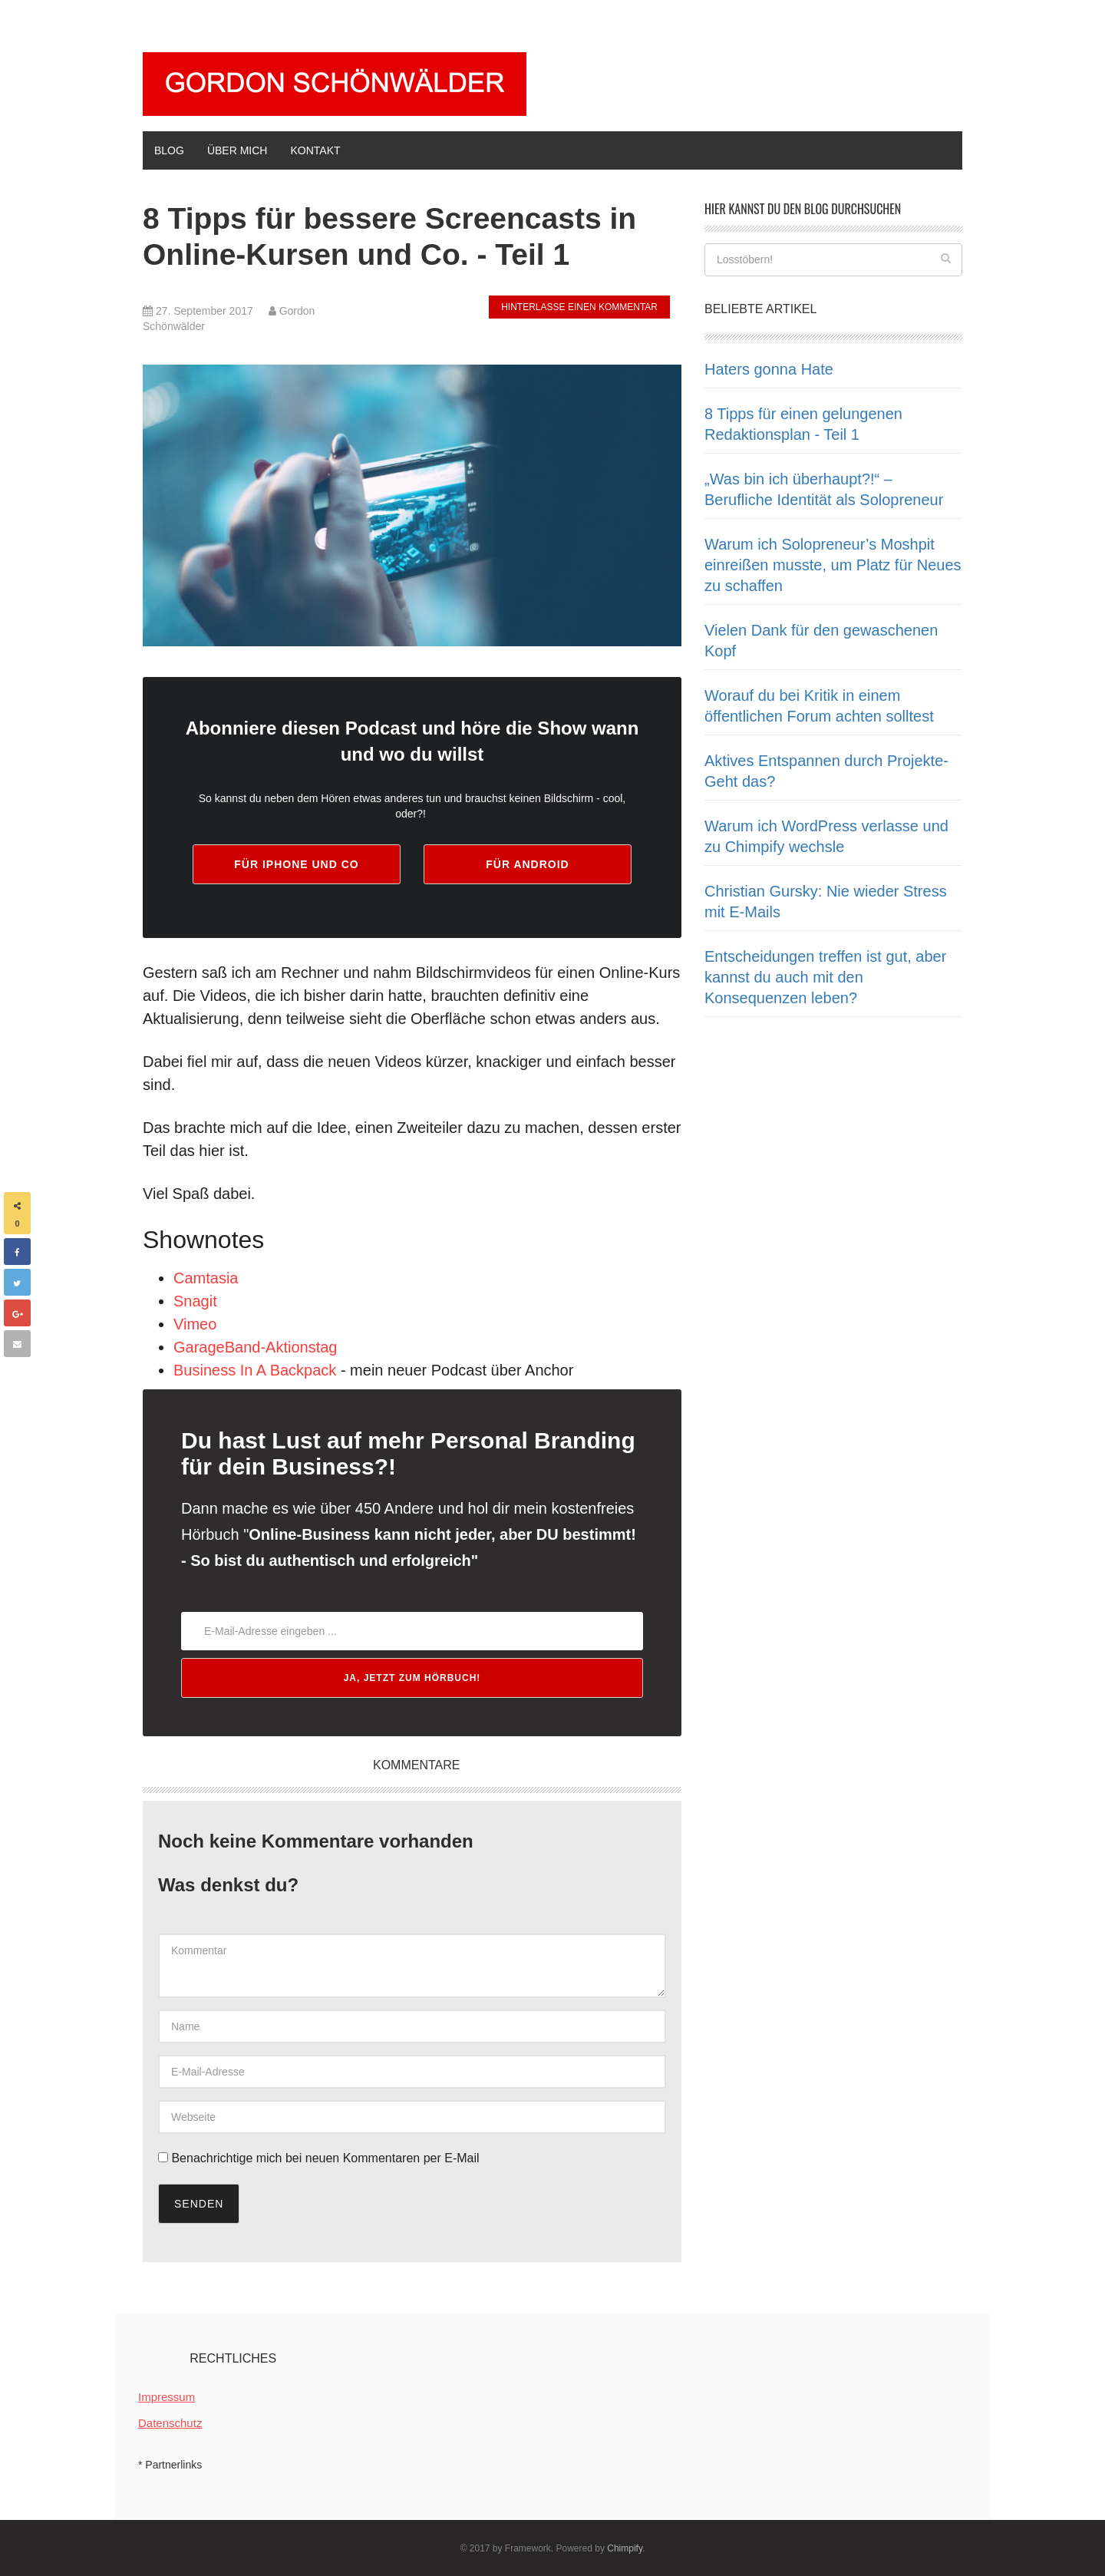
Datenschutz (170, 2422)
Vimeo (194, 1324)
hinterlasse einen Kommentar (579, 307)
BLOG (169, 150)
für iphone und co (296, 864)
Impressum (166, 2396)
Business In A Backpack (254, 1370)
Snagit (195, 1301)
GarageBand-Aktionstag (255, 1347)
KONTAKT (315, 150)
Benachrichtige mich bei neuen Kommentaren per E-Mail (319, 2158)
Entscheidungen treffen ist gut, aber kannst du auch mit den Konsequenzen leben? (825, 977)
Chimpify (624, 2548)
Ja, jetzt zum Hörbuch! (412, 1678)
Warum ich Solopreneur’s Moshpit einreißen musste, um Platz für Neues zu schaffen (833, 565)
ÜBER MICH (237, 150)
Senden (198, 2204)
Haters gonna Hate (768, 369)
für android (527, 864)
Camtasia (205, 1278)
